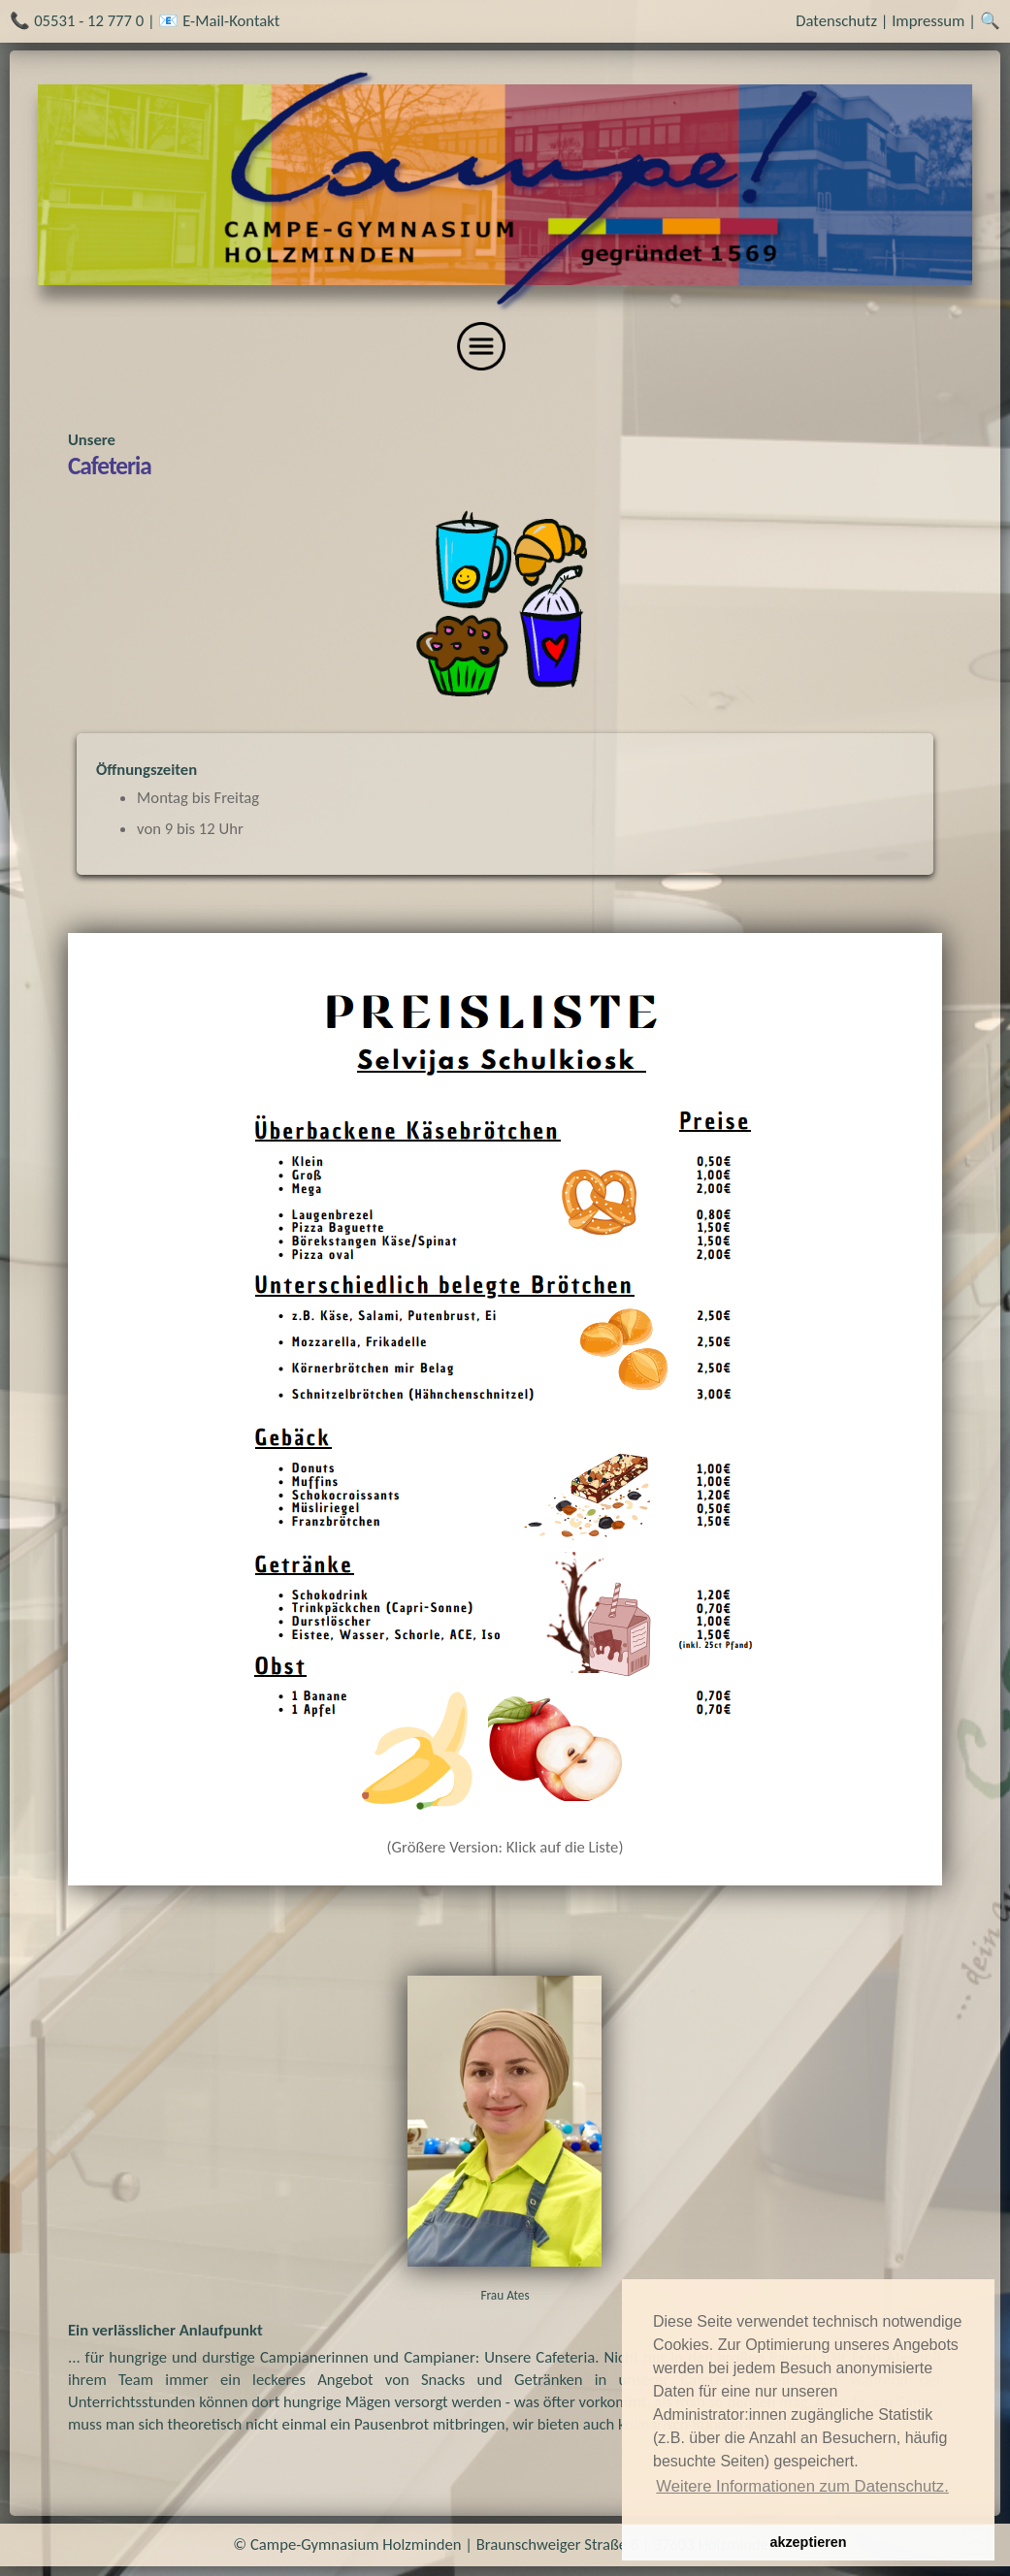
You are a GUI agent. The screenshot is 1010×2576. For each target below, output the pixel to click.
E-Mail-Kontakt (230, 20)
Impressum (928, 20)
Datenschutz (836, 20)
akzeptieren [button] (807, 2542)
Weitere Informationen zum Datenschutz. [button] (802, 2486)
